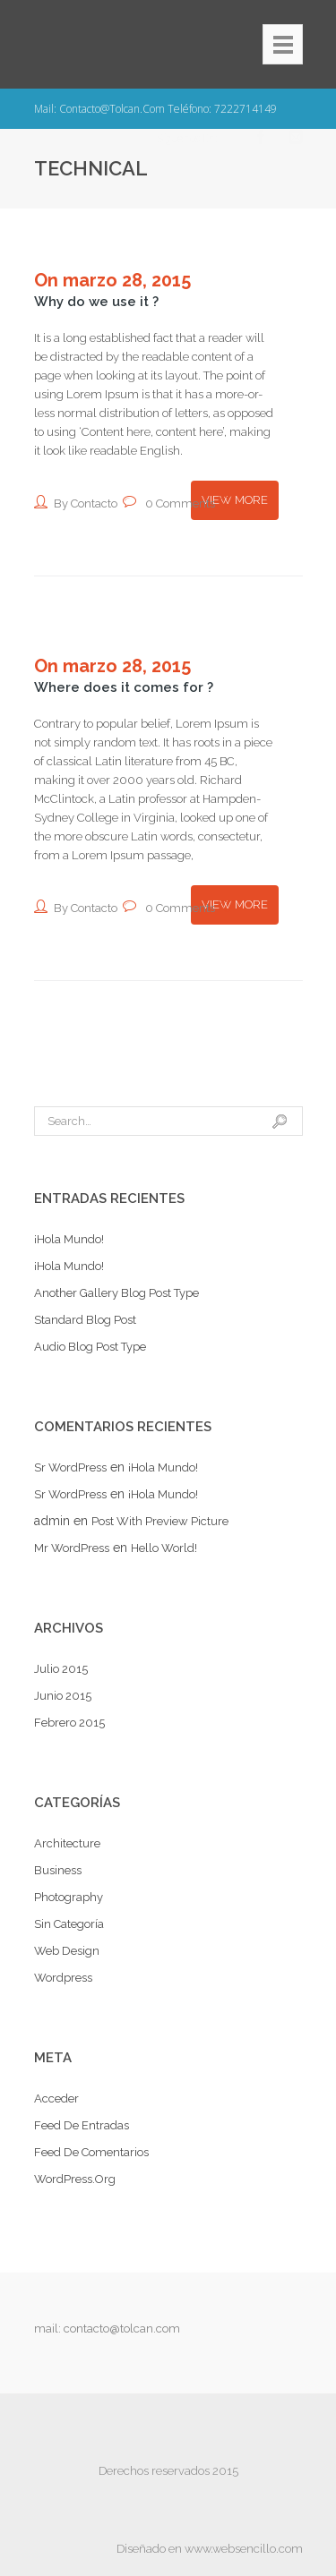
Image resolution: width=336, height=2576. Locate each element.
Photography (68, 1897)
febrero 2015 (69, 1722)
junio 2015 (62, 1695)
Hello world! (164, 1548)
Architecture (67, 1843)
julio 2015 (61, 1669)
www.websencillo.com (244, 2548)
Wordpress (63, 1977)
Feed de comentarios (91, 2152)
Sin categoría (69, 1924)
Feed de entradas (81, 2125)
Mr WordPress (71, 1548)
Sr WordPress (70, 1467)
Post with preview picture (159, 1521)
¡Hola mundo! (69, 1239)
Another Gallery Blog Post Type (116, 1293)
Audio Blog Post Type (90, 1346)
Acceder (56, 2098)
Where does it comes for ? (123, 687)
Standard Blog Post (85, 1319)
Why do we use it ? (96, 302)
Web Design (66, 1951)
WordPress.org (75, 2179)
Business (58, 1870)
